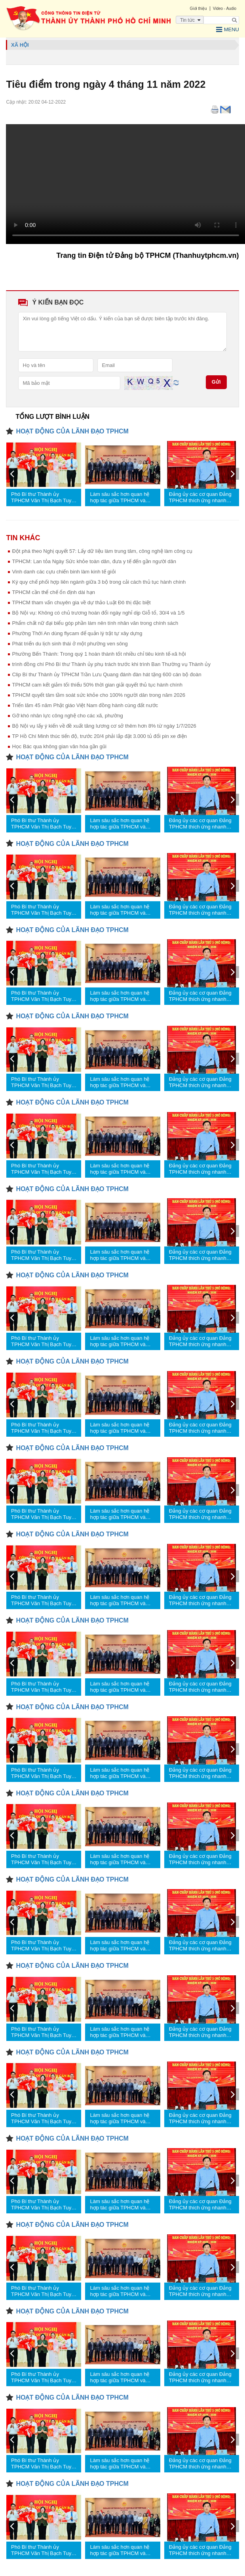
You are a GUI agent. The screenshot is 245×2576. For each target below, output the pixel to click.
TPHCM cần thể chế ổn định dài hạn (53, 592)
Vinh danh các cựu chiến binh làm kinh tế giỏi (64, 572)
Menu (227, 30)
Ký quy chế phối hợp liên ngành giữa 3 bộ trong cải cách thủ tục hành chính (99, 582)
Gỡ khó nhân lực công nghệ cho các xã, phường (67, 716)
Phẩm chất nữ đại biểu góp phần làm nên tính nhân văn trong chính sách (95, 623)
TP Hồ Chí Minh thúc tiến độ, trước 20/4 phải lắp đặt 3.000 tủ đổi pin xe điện (99, 736)
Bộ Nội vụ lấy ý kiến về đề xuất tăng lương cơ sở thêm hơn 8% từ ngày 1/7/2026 (104, 726)
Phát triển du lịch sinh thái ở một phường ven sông (69, 644)
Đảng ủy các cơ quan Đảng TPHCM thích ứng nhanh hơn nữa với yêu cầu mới (200, 497)
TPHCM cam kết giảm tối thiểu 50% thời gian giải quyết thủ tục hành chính (97, 685)
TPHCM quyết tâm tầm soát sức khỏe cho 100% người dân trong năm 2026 (98, 695)
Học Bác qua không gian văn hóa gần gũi (59, 746)
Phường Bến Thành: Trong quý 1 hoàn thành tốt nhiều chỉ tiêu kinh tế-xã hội (99, 654)
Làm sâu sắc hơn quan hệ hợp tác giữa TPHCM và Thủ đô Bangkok (119, 497)
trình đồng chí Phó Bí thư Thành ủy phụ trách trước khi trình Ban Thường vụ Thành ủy (111, 664)
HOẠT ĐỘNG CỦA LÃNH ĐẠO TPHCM (72, 431)
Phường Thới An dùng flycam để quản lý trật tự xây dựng (77, 633)
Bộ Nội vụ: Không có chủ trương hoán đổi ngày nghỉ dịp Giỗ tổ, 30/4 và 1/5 (98, 613)
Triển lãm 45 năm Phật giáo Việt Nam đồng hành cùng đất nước (85, 705)
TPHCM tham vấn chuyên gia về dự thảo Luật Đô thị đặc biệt (81, 602)
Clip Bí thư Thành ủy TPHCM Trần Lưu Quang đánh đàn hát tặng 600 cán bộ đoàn (106, 674)
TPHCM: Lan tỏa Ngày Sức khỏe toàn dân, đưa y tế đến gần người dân (94, 561)
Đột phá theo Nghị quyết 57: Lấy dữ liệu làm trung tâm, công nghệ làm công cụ (102, 551)
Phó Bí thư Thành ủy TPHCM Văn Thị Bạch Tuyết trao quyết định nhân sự (43, 497)
